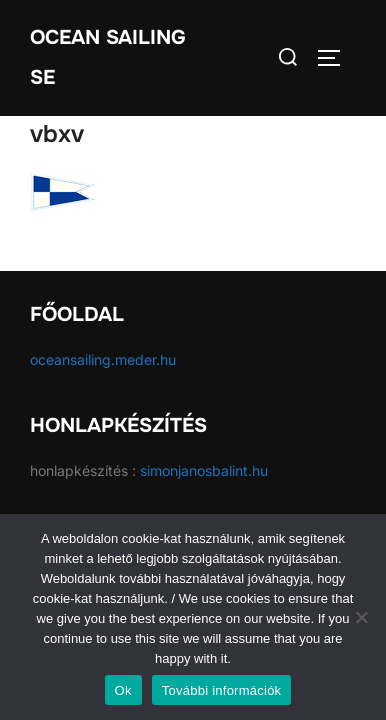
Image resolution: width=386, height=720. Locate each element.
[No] (361, 617)
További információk (222, 690)
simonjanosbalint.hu (204, 470)
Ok (123, 690)
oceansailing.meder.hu (103, 359)
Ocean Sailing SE (108, 57)
